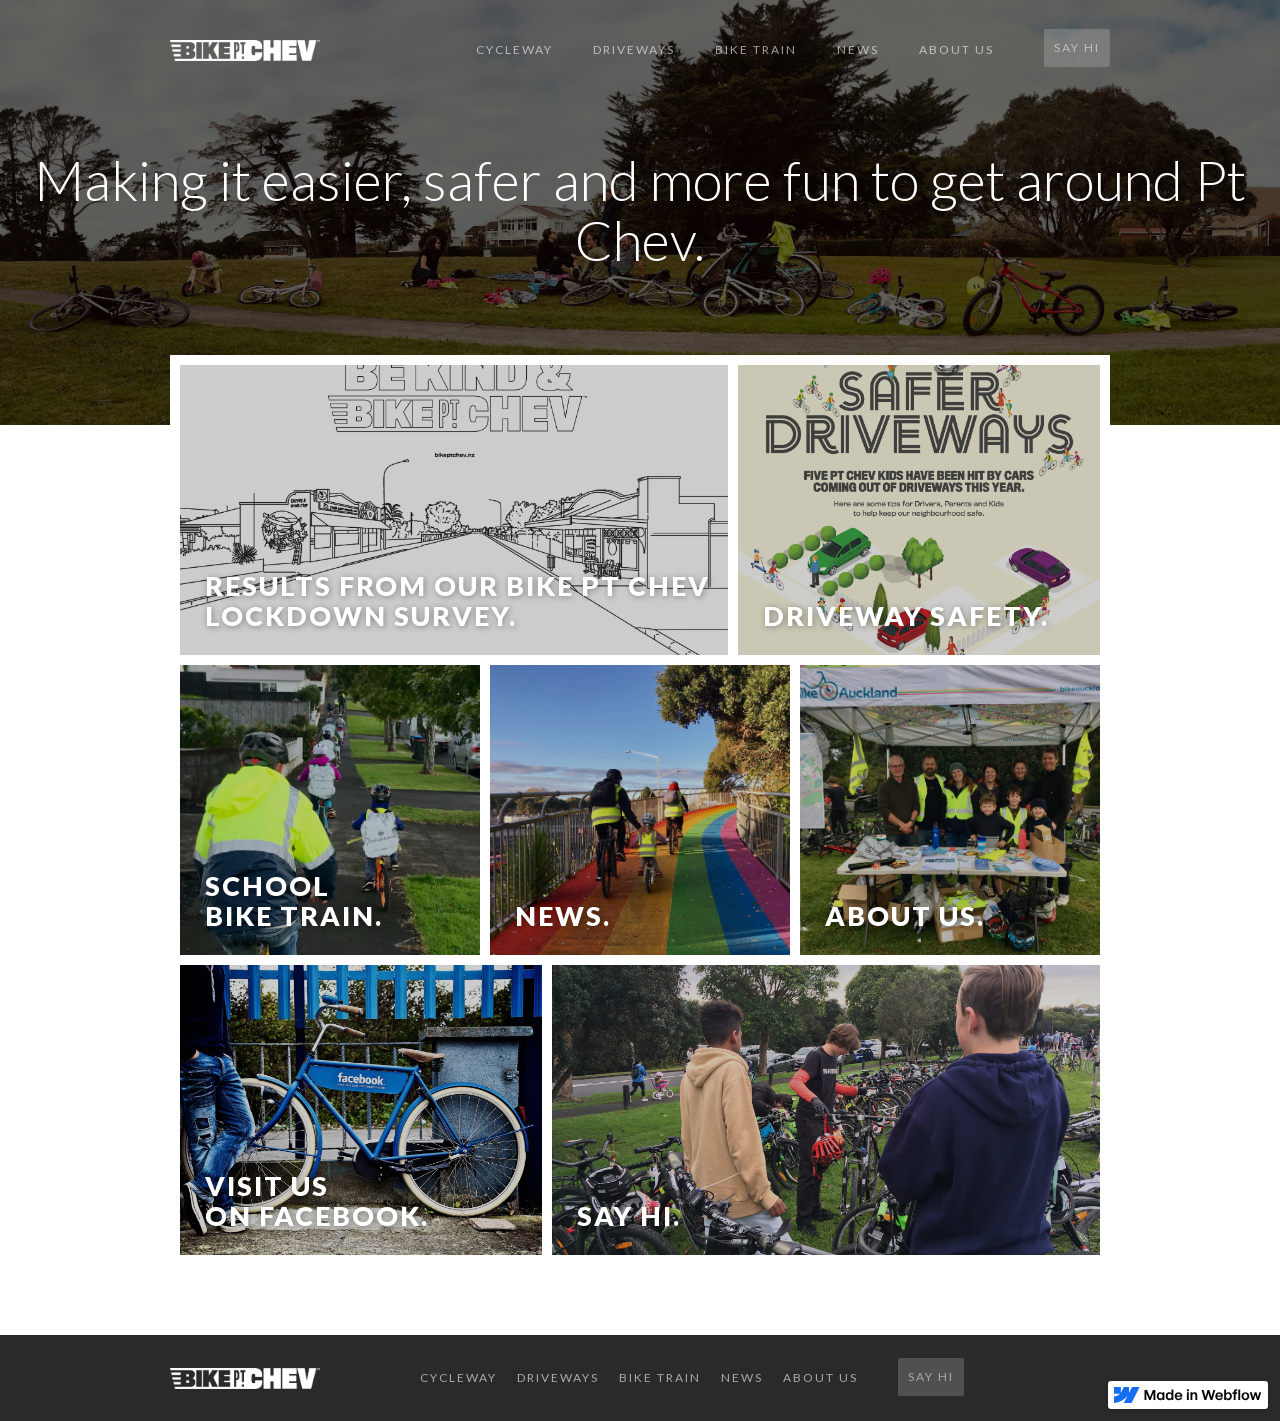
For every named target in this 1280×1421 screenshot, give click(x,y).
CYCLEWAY (514, 49)
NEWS (858, 49)
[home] (313, 50)
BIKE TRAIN (756, 49)
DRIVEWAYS (634, 49)
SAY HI (1077, 47)
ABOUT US (956, 49)
